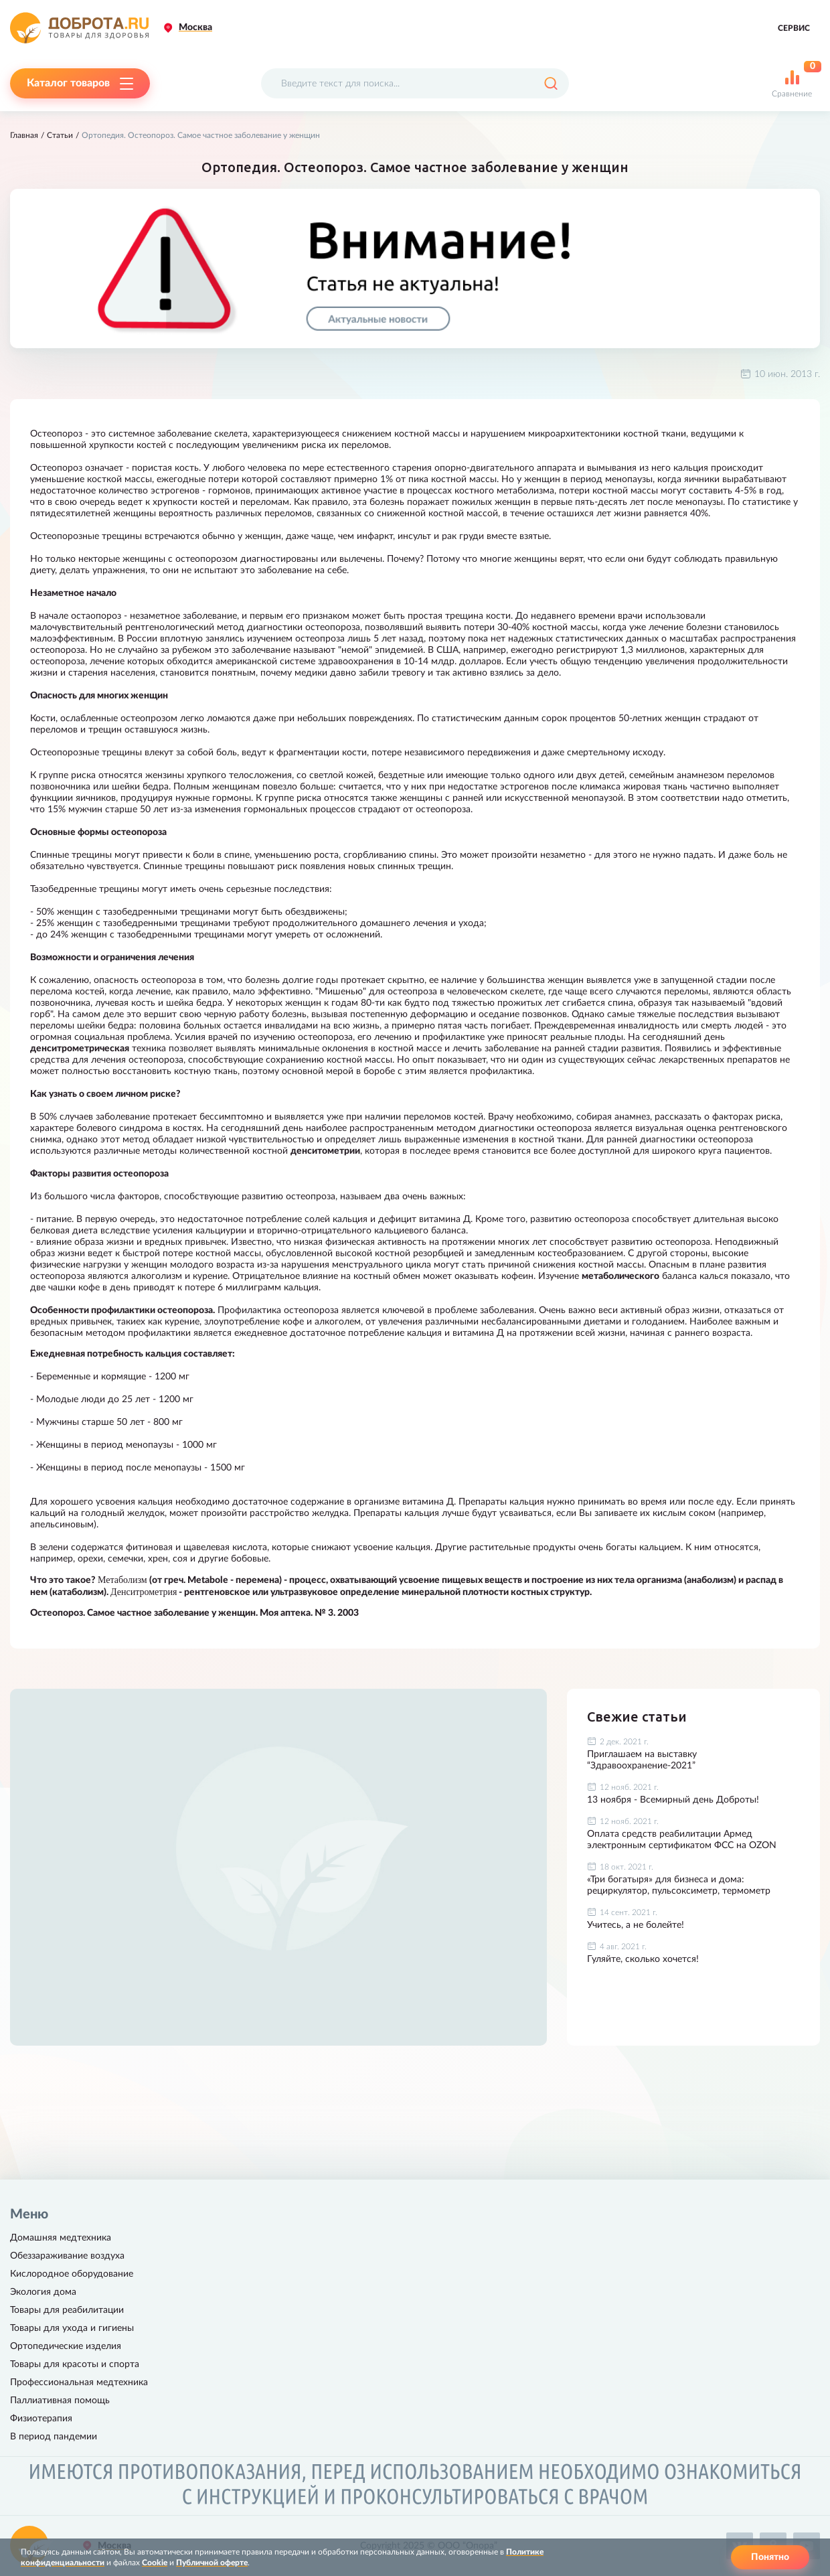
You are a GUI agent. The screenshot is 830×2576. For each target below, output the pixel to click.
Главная (24, 135)
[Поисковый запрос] (415, 83)
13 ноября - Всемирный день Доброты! (673, 1800)
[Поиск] (550, 83)
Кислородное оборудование (71, 2274)
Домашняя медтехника (60, 2238)
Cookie (154, 2563)
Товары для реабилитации (67, 2310)
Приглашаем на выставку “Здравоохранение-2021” (642, 1760)
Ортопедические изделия (65, 2346)
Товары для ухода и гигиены (72, 2328)
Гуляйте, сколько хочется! (643, 1959)
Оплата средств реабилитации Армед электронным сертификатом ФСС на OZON (681, 1839)
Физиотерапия (41, 2418)
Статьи (60, 135)
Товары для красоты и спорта (74, 2364)
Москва (195, 27)
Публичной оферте (212, 2563)
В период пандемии (53, 2436)
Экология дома (43, 2292)
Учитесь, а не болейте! (635, 1925)
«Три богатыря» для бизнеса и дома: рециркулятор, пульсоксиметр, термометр (678, 1885)
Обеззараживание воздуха (67, 2256)
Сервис (794, 28)
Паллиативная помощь (60, 2400)
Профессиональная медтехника (79, 2382)
